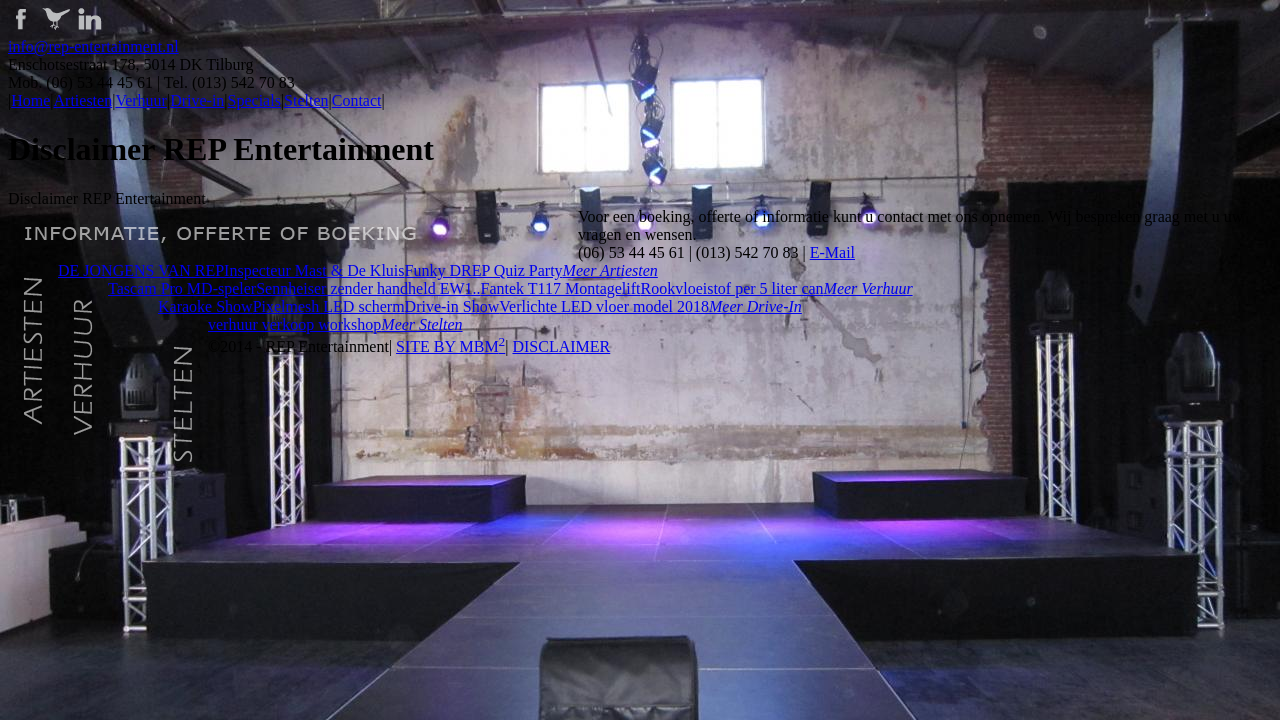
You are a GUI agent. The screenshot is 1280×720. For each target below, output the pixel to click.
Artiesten (83, 100)
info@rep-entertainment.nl (93, 46)
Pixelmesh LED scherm (329, 306)
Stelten (306, 100)
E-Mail (832, 252)
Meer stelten (421, 324)
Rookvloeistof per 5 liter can (732, 288)
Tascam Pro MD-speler (182, 288)
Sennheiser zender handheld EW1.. (368, 288)
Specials (254, 100)
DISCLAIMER (561, 346)
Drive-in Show (452, 306)
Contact (357, 100)
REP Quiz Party (512, 270)
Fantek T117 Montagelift (561, 288)
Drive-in (197, 100)
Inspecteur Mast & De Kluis (314, 270)
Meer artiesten (610, 270)
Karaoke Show (205, 306)
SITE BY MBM (450, 346)
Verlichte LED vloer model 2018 (604, 306)
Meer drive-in (755, 306)
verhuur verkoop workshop (294, 324)
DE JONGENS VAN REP (141, 270)
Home (30, 100)
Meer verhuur (868, 288)
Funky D (433, 270)
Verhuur (141, 100)
